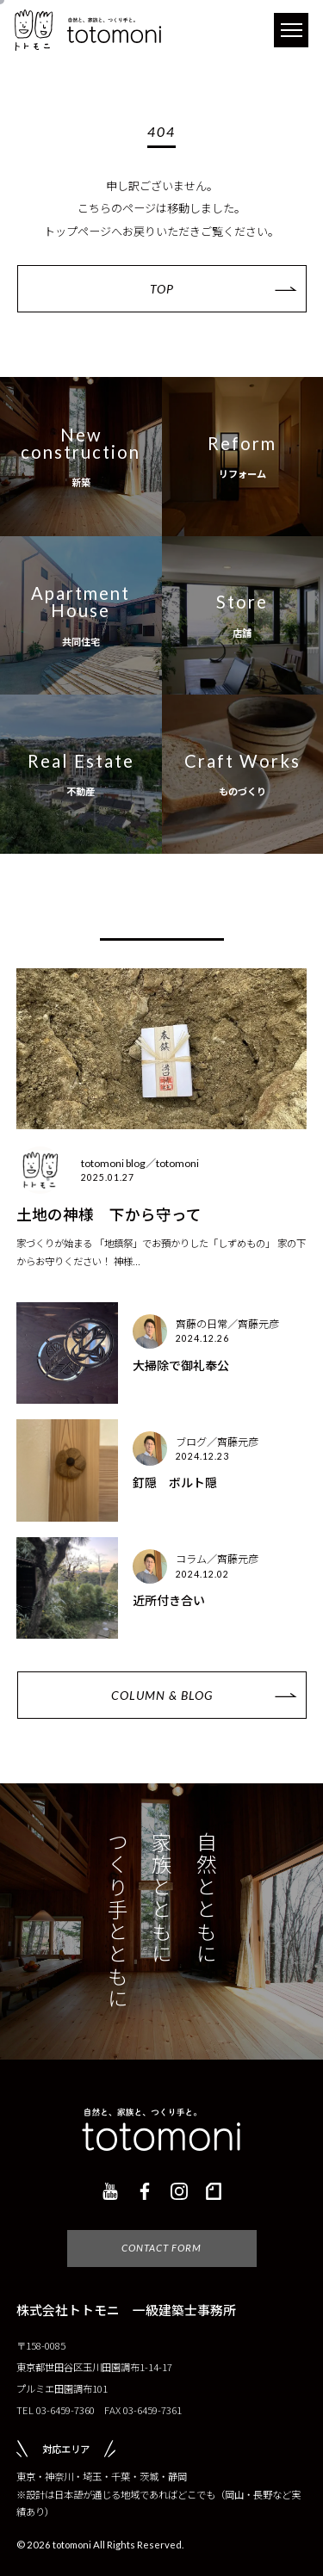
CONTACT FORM (161, 2256)
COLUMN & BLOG (162, 1703)
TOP (162, 288)
